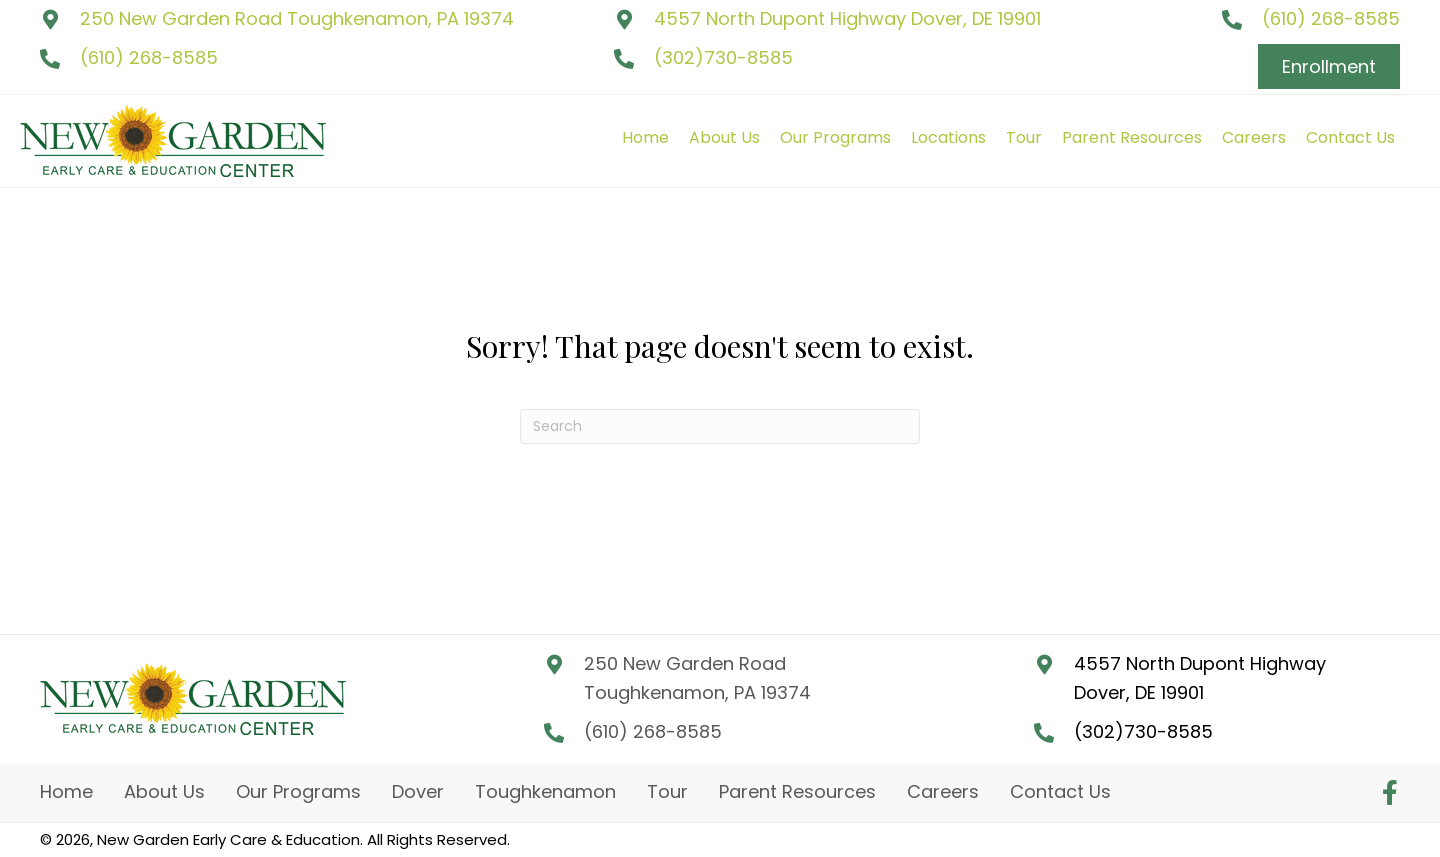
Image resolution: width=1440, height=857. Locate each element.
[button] (1390, 792)
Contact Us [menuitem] (1060, 791)
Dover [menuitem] (418, 791)
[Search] (720, 426)
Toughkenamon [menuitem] (545, 791)
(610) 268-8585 (149, 57)
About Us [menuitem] (164, 791)
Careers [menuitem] (943, 791)
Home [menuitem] (66, 791)
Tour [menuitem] (667, 791)
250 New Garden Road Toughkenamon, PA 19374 (297, 18)
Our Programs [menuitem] (298, 791)
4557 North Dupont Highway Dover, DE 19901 (847, 18)
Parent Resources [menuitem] (797, 791)
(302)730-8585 (723, 57)
